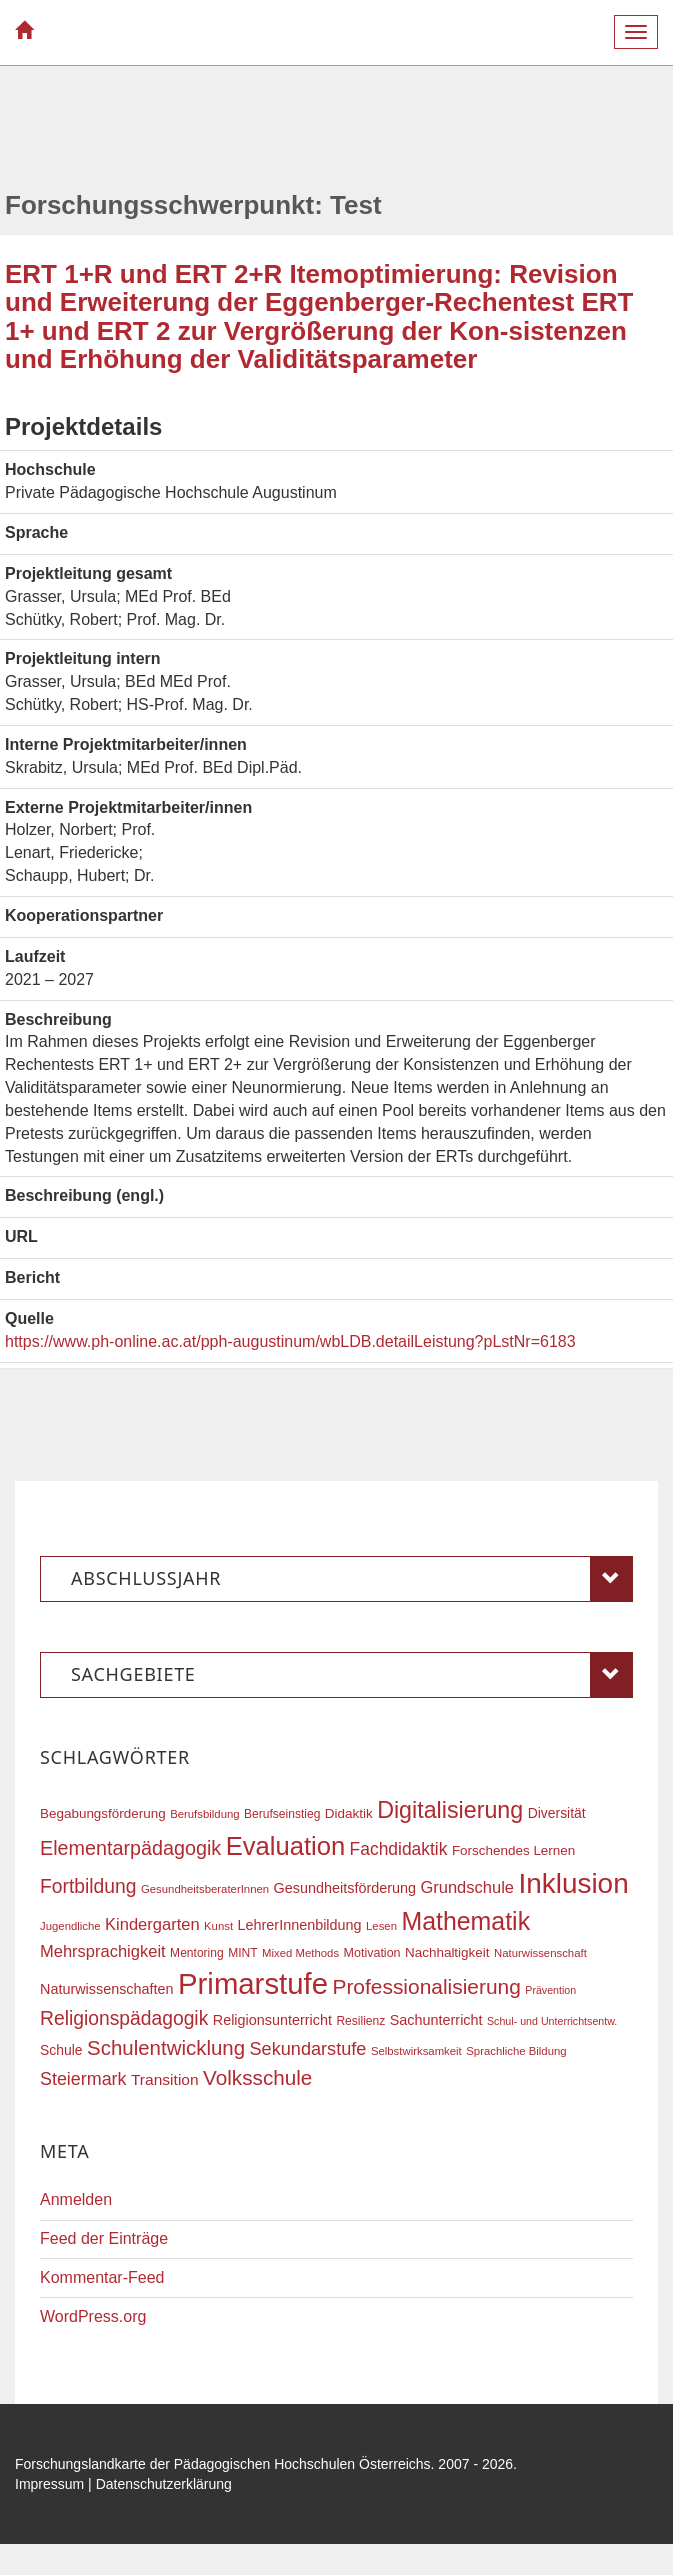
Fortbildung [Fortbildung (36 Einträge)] (88, 1886)
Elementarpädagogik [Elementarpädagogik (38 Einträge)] (130, 1848)
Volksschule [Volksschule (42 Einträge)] (257, 2077)
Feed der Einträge (104, 2238)
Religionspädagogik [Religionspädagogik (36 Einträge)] (124, 2018)
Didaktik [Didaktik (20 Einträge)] (349, 1813)
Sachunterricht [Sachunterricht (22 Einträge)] (436, 2020)
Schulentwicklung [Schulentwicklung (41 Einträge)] (166, 2047)
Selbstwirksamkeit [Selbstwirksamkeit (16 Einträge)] (416, 2051)
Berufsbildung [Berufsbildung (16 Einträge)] (204, 1814)
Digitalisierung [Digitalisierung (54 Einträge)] (450, 1810)
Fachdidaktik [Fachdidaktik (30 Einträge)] (399, 1849)
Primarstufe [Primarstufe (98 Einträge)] (253, 1983)
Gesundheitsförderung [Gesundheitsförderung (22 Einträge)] (345, 1888)
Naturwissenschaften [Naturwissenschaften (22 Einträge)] (107, 1989)
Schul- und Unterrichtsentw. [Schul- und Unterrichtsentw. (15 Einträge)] (552, 2021)
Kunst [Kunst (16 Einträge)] (218, 1926)
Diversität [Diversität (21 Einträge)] (557, 1813)
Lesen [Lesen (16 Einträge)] (381, 1926)
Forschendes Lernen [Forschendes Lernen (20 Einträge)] (513, 1850)
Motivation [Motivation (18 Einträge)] (372, 1953)
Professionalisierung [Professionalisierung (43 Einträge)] (426, 1986)
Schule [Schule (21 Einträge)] (61, 2050)
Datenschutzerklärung (164, 2484)
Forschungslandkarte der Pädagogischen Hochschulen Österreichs (223, 2464)
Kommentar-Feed (102, 2277)
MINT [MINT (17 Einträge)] (242, 1953)
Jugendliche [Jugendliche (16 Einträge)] (70, 1926)
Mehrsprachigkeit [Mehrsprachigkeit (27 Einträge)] (103, 1951)
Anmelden (76, 2199)
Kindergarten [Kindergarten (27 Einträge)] (152, 1924)
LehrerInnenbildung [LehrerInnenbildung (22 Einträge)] (300, 1925)
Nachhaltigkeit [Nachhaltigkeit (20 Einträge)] (447, 1952)
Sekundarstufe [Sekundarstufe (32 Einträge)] (308, 2049)
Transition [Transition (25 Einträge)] (165, 2079)
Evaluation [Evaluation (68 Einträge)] (286, 1846)
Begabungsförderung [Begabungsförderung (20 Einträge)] (103, 1813)
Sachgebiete (352, 1675)
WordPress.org (93, 2316)
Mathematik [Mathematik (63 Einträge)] (465, 1921)
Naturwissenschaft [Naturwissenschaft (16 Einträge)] (540, 1953)
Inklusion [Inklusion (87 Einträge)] (573, 1883)
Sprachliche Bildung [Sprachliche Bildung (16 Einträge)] (516, 2051)
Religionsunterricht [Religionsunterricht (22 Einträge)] (272, 2020)
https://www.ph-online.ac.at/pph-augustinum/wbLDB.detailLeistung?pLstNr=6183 (290, 1341)
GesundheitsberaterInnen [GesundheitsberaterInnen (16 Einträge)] (205, 1889)
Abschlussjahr (352, 1579)
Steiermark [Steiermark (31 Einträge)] (83, 2079)
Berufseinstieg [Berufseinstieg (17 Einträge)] (282, 1814)
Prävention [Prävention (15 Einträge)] (550, 1990)
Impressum (49, 2484)
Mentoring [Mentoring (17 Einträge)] (197, 1953)
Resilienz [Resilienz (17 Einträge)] (360, 2021)
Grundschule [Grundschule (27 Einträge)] (467, 1887)
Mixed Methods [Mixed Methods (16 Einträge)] (300, 1953)
